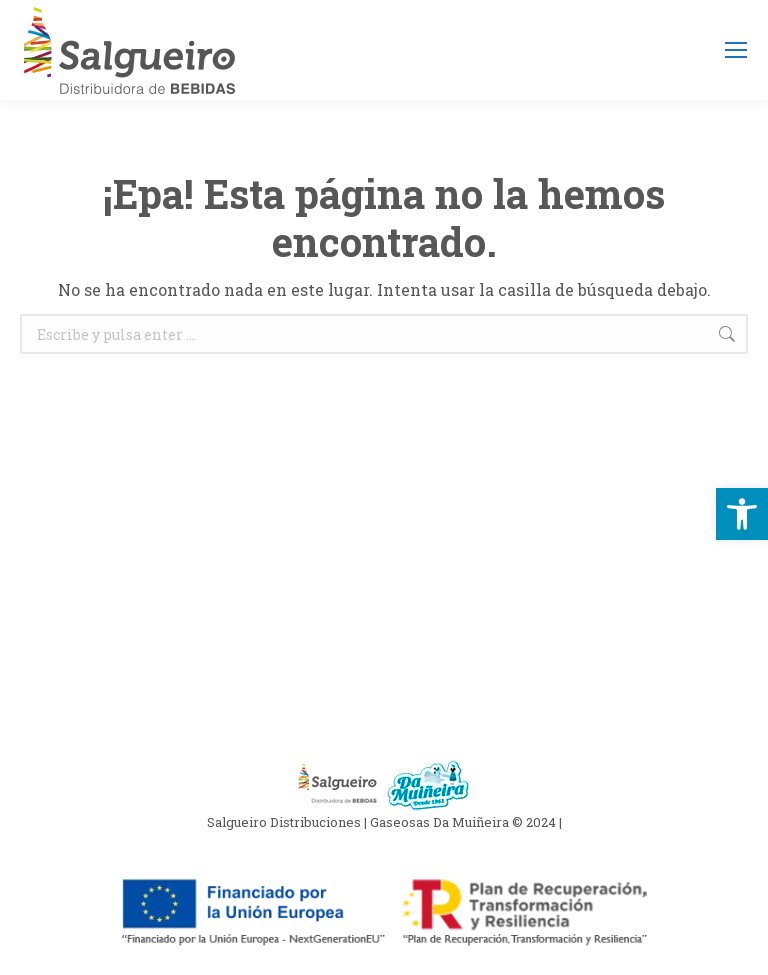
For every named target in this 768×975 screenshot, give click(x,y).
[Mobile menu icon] (736, 50)
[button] (742, 514)
